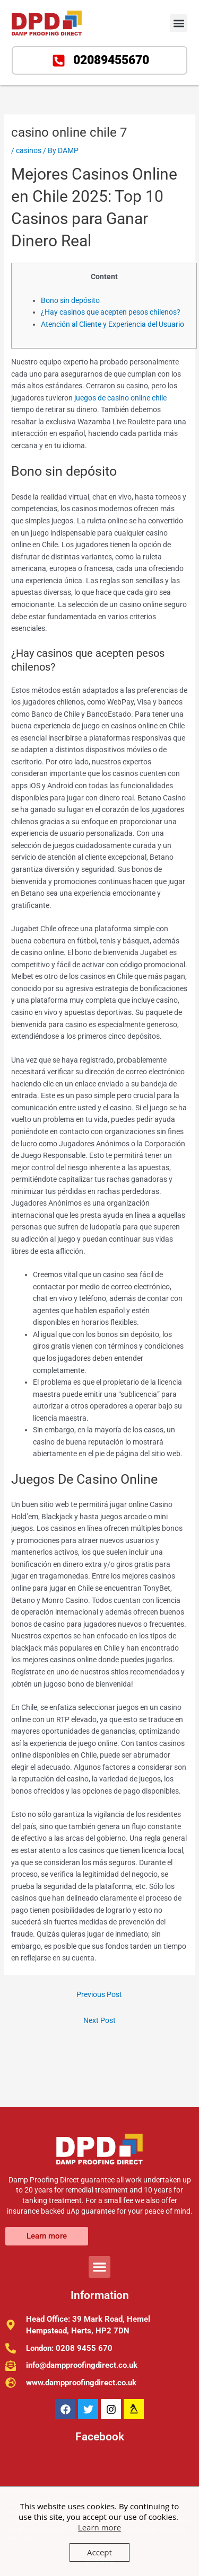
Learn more (99, 2527)
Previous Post (99, 1994)
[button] (178, 23)
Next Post (99, 2020)
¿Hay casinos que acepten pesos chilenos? (110, 312)
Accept (99, 2552)
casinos (28, 150)
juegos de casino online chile (120, 398)
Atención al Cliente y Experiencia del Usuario (112, 324)
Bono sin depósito (70, 300)
